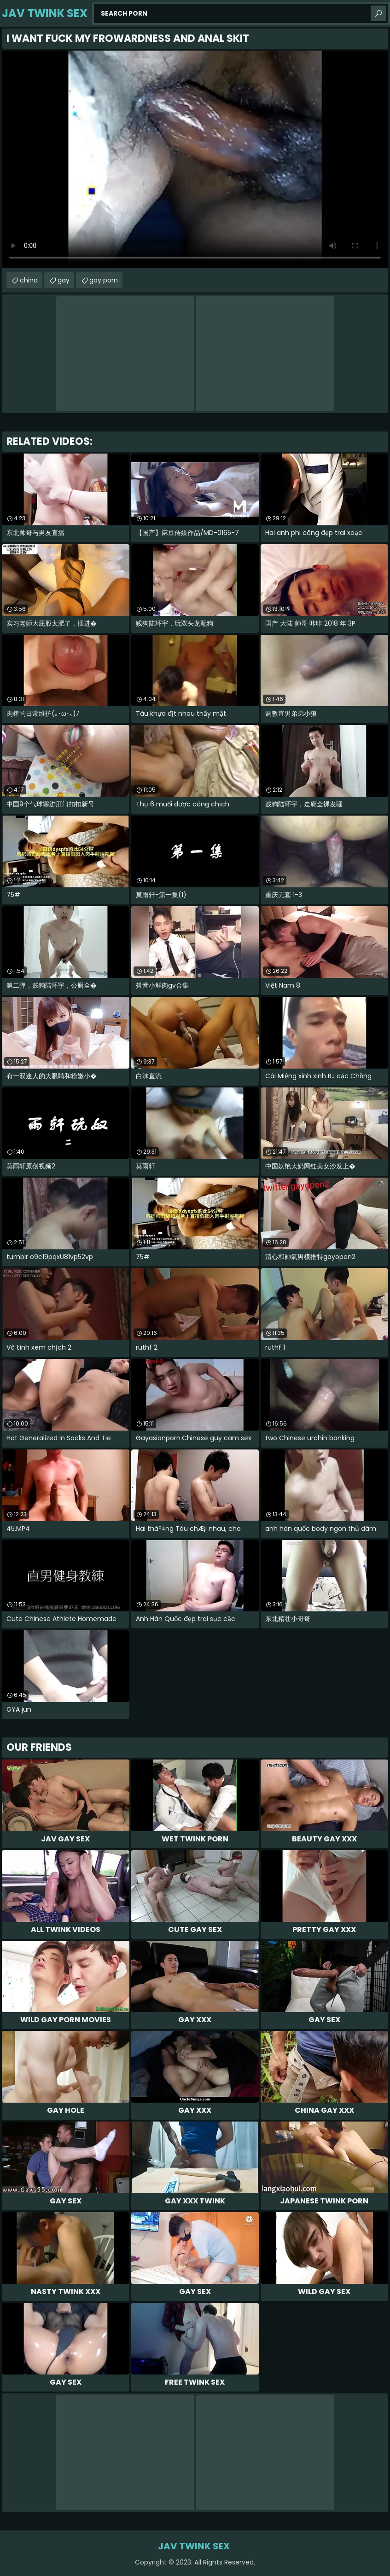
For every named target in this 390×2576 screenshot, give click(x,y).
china (29, 280)
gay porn (103, 280)
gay (64, 280)
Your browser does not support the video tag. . (195, 159)
